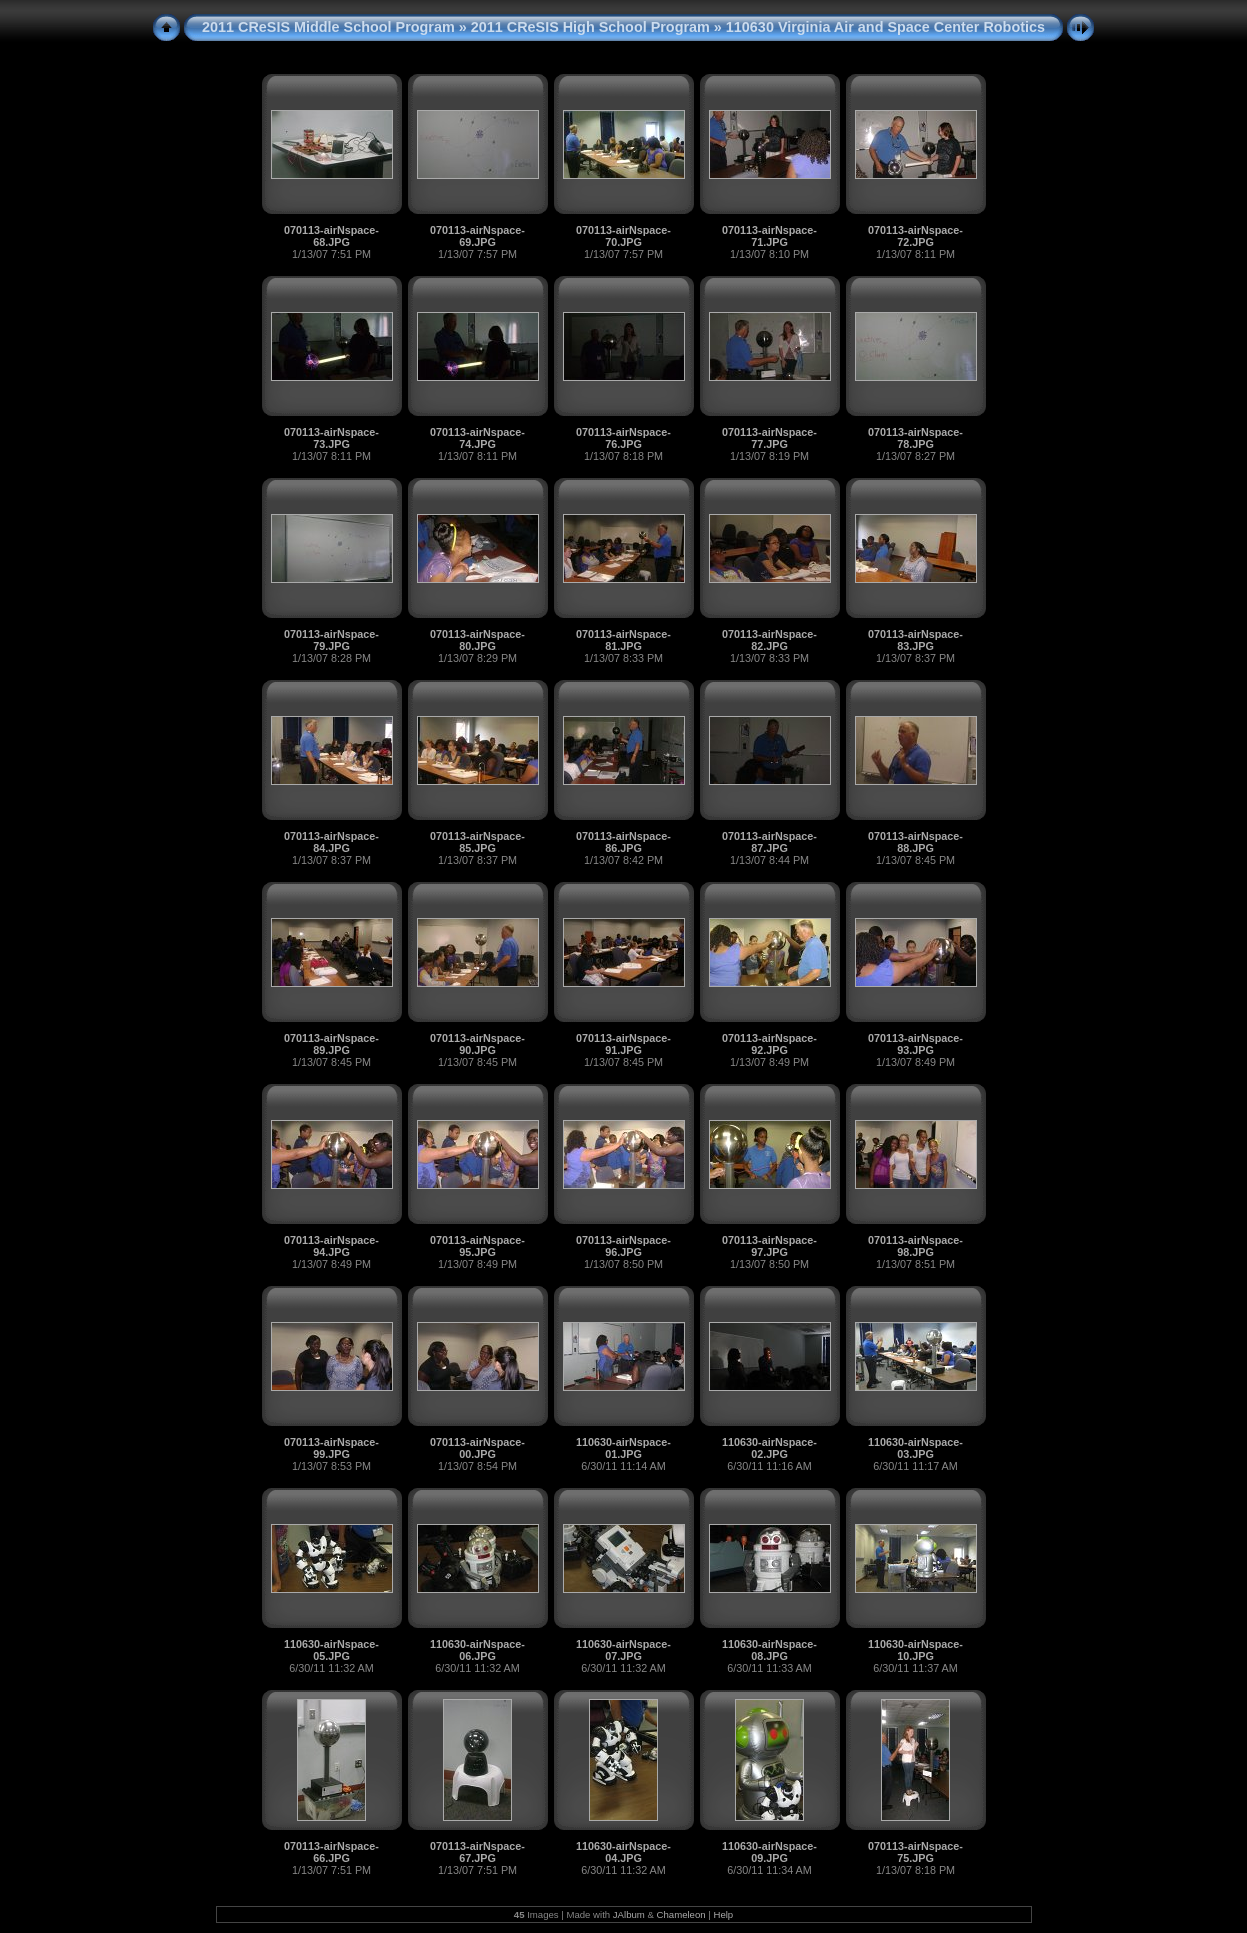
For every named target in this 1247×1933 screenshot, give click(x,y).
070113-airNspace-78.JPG (915, 438)
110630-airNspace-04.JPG (623, 1852)
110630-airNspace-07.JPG (623, 1650)
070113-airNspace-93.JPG (915, 1044)
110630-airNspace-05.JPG (331, 1650)
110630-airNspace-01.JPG (623, 1448)
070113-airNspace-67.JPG (477, 1852)
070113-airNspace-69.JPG (477, 236)
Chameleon (681, 1914)
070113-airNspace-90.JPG (477, 1044)
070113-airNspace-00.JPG (477, 1448)
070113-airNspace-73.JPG (331, 438)
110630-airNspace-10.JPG (915, 1650)
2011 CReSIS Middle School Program (328, 27)
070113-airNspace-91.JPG (623, 1044)
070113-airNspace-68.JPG (331, 236)
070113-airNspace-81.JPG (623, 640)
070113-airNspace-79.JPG (331, 640)
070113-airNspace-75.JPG (915, 1852)
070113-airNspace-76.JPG (623, 438)
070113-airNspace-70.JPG (623, 236)
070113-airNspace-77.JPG (769, 438)
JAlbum (629, 1914)
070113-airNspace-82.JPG (769, 640)
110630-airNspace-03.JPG (915, 1448)
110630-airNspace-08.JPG (769, 1650)
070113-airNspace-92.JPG (769, 1044)
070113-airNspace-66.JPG (331, 1852)
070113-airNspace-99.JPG (331, 1448)
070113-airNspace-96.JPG (623, 1246)
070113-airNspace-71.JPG (769, 236)
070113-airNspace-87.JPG (769, 842)
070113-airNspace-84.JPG (331, 842)
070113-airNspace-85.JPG (477, 842)
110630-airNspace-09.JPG (769, 1852)
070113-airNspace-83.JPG (915, 640)
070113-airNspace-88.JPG (915, 842)
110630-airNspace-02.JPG (769, 1448)
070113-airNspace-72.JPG (915, 236)
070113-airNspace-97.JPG (769, 1246)
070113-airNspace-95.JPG (477, 1246)
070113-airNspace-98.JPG (915, 1246)
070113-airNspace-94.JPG (331, 1246)
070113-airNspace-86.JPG (623, 842)
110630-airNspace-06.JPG (477, 1650)
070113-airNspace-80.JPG (477, 640)
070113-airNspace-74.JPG (477, 438)
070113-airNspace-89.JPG (331, 1044)
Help (723, 1914)
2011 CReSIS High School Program (590, 27)
